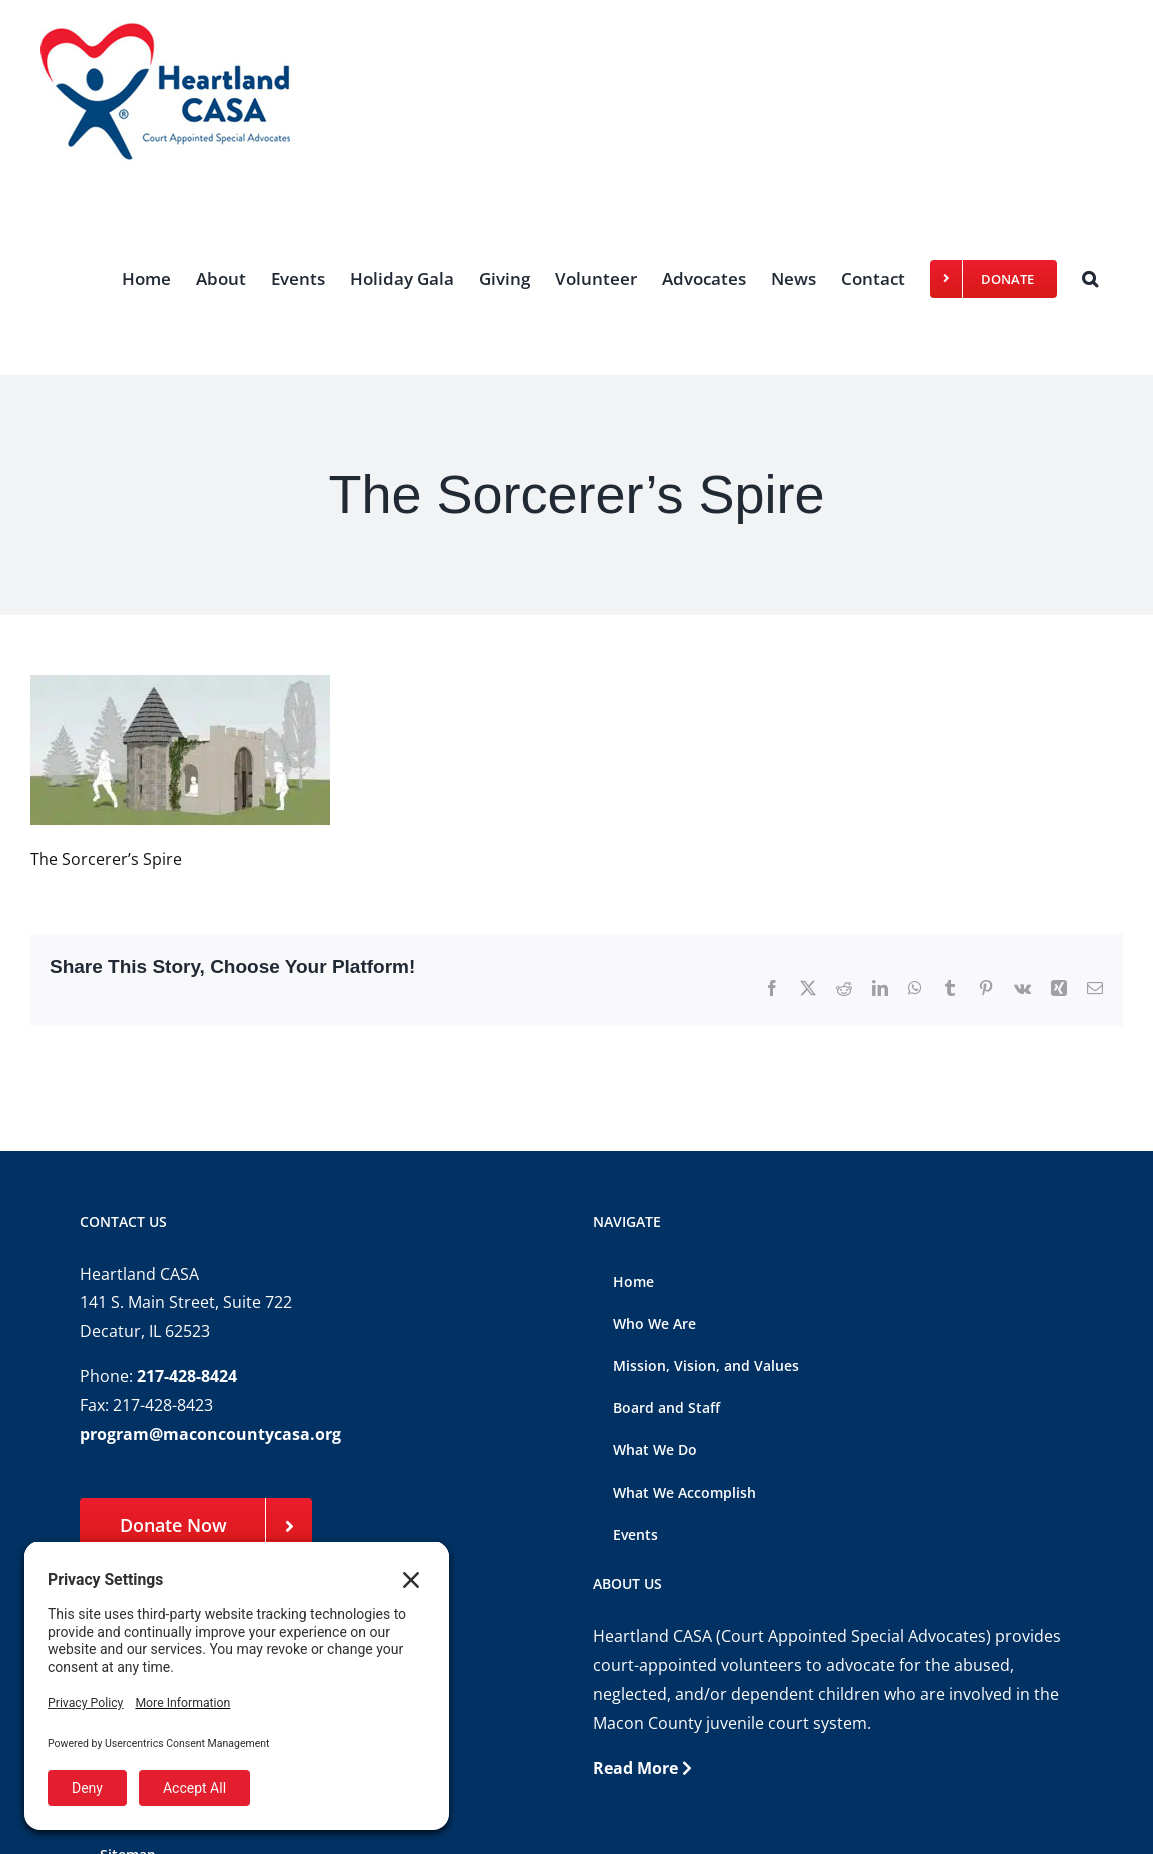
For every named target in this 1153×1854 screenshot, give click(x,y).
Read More (642, 1768)
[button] (1090, 278)
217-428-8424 (187, 1376)
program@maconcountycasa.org (210, 1434)
